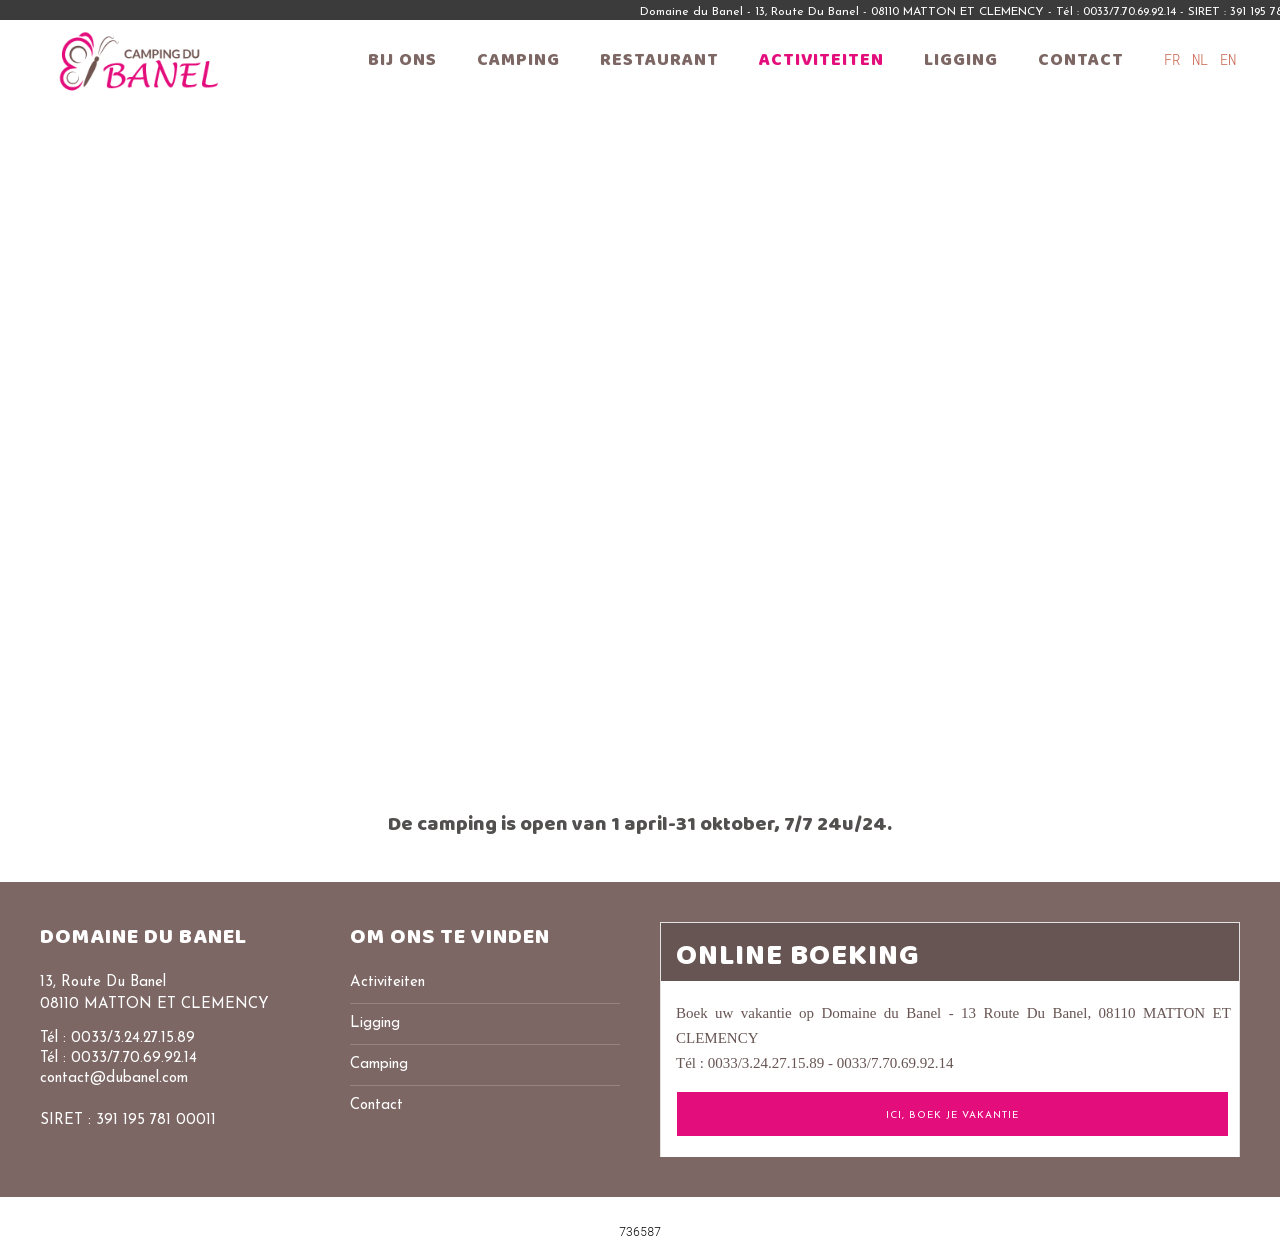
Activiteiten (821, 60)
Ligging (961, 60)
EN (1228, 59)
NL (1204, 59)
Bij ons (402, 60)
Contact (1081, 60)
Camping (518, 60)
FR (1176, 59)
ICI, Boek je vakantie (952, 1115)
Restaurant (659, 60)
